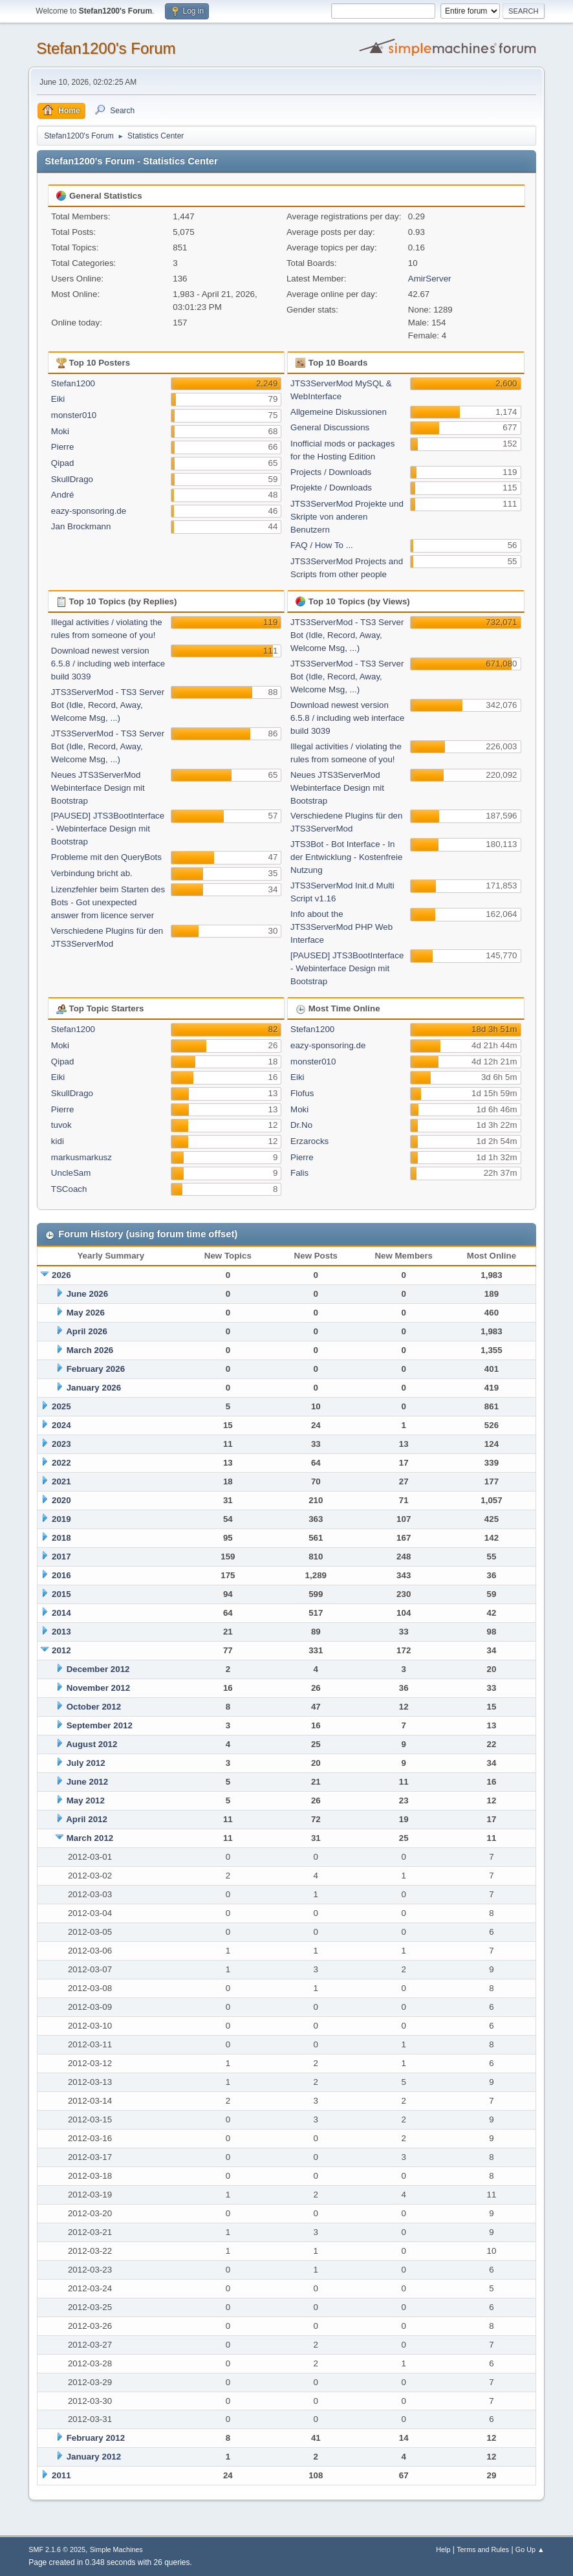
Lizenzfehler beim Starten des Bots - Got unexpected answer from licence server (108, 902)
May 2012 (86, 1800)
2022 (61, 1463)
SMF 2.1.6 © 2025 (56, 2549)
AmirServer (429, 278)
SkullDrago (72, 479)
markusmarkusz (81, 1157)
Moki (60, 431)
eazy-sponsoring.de (88, 511)
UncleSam (71, 1173)
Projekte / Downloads (331, 487)
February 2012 (96, 2438)
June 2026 (87, 1294)
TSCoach (69, 1189)
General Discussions (329, 427)
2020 (61, 1500)
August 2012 (91, 1744)
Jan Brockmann (81, 526)
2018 (61, 1538)
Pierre (62, 447)
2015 (61, 1594)
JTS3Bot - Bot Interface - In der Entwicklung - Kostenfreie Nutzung (346, 857)
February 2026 (96, 1369)
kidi (57, 1141)
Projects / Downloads (330, 472)
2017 (61, 1556)
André (62, 495)
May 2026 (86, 1312)
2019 (61, 1519)
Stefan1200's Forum (105, 48)
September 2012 (100, 1725)
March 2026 (90, 1350)
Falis (299, 1173)
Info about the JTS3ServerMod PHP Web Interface (341, 927)
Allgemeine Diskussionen (338, 412)
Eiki (58, 399)
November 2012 (99, 1688)
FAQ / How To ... (321, 545)
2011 (61, 2475)
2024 (61, 1425)
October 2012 (94, 1707)
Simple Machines (116, 2549)
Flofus (302, 1093)
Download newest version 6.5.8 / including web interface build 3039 (108, 663)
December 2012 (98, 1669)
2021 (61, 1481)
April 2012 (86, 1819)
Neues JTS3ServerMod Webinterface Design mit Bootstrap (98, 788)
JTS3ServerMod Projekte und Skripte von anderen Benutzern (347, 516)
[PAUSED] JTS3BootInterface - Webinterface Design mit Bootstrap (107, 828)
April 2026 (86, 1331)
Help (443, 2549)
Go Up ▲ (530, 2549)
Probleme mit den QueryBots (106, 857)
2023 (61, 1444)
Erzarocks (309, 1141)
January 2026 (94, 1388)
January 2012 (94, 2456)
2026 (61, 1275)
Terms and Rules (483, 2549)
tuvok (61, 1125)
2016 (61, 1575)
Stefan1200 (73, 383)
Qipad (62, 463)
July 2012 (86, 1763)
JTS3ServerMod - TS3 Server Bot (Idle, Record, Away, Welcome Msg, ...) (107, 705)
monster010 (73, 415)
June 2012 (87, 1782)
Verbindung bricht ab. (92, 873)
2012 (61, 1650)
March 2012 (90, 1838)
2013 (61, 1631)
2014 (61, 1613)
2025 (61, 1406)
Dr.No (301, 1125)
